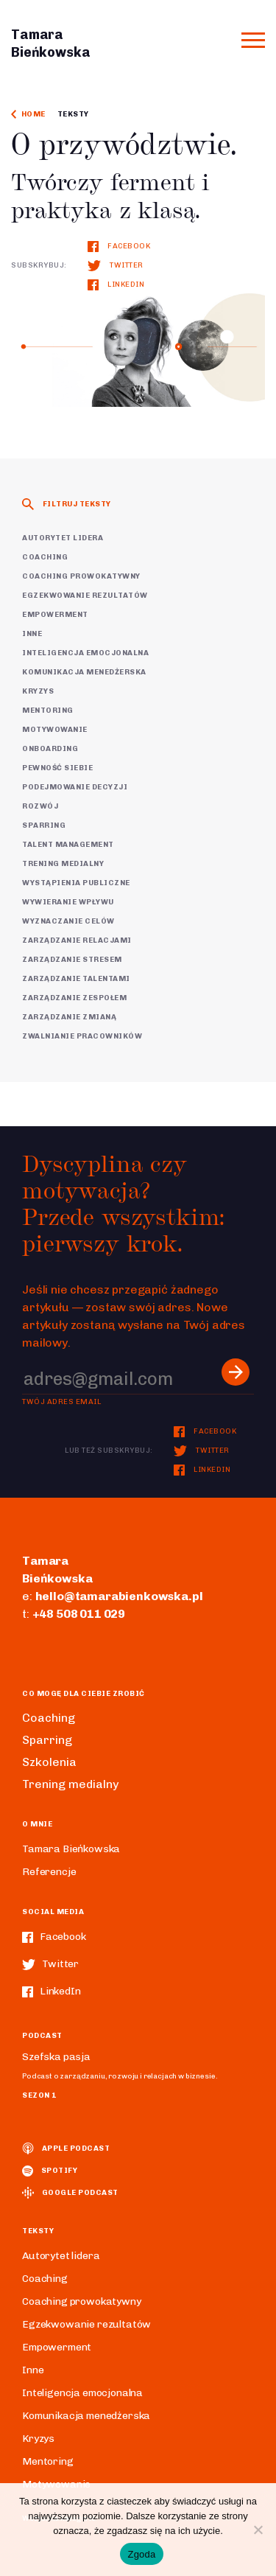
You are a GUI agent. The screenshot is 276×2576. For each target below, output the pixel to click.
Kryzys (38, 691)
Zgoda (141, 2554)
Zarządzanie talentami (76, 978)
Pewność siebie (57, 768)
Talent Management (68, 844)
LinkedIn (116, 284)
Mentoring (48, 710)
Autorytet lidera (62, 538)
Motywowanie (55, 729)
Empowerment (55, 614)
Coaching (45, 557)
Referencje (49, 1871)
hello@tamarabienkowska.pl (119, 1596)
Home (28, 114)
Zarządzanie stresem (72, 959)
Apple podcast (66, 2148)
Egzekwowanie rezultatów (85, 595)
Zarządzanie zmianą (69, 1017)
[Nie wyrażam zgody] (257, 2529)
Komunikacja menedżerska (84, 672)
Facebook (119, 246)
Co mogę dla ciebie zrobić (83, 1693)
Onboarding (50, 748)
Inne (32, 633)
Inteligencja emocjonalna (85, 653)
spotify (49, 2170)
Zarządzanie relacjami (77, 940)
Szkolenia (49, 1762)
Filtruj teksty (66, 504)
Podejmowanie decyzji (74, 787)
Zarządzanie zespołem (74, 998)
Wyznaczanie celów (68, 921)
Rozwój (40, 806)
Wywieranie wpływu (68, 902)
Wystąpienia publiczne (76, 883)
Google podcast (70, 2192)
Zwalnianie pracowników (82, 1036)
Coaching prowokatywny (81, 576)
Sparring (44, 825)
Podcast (42, 2035)
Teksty (73, 114)
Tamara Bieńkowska (71, 1849)
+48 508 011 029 (79, 1614)
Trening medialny (63, 863)
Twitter (116, 265)
